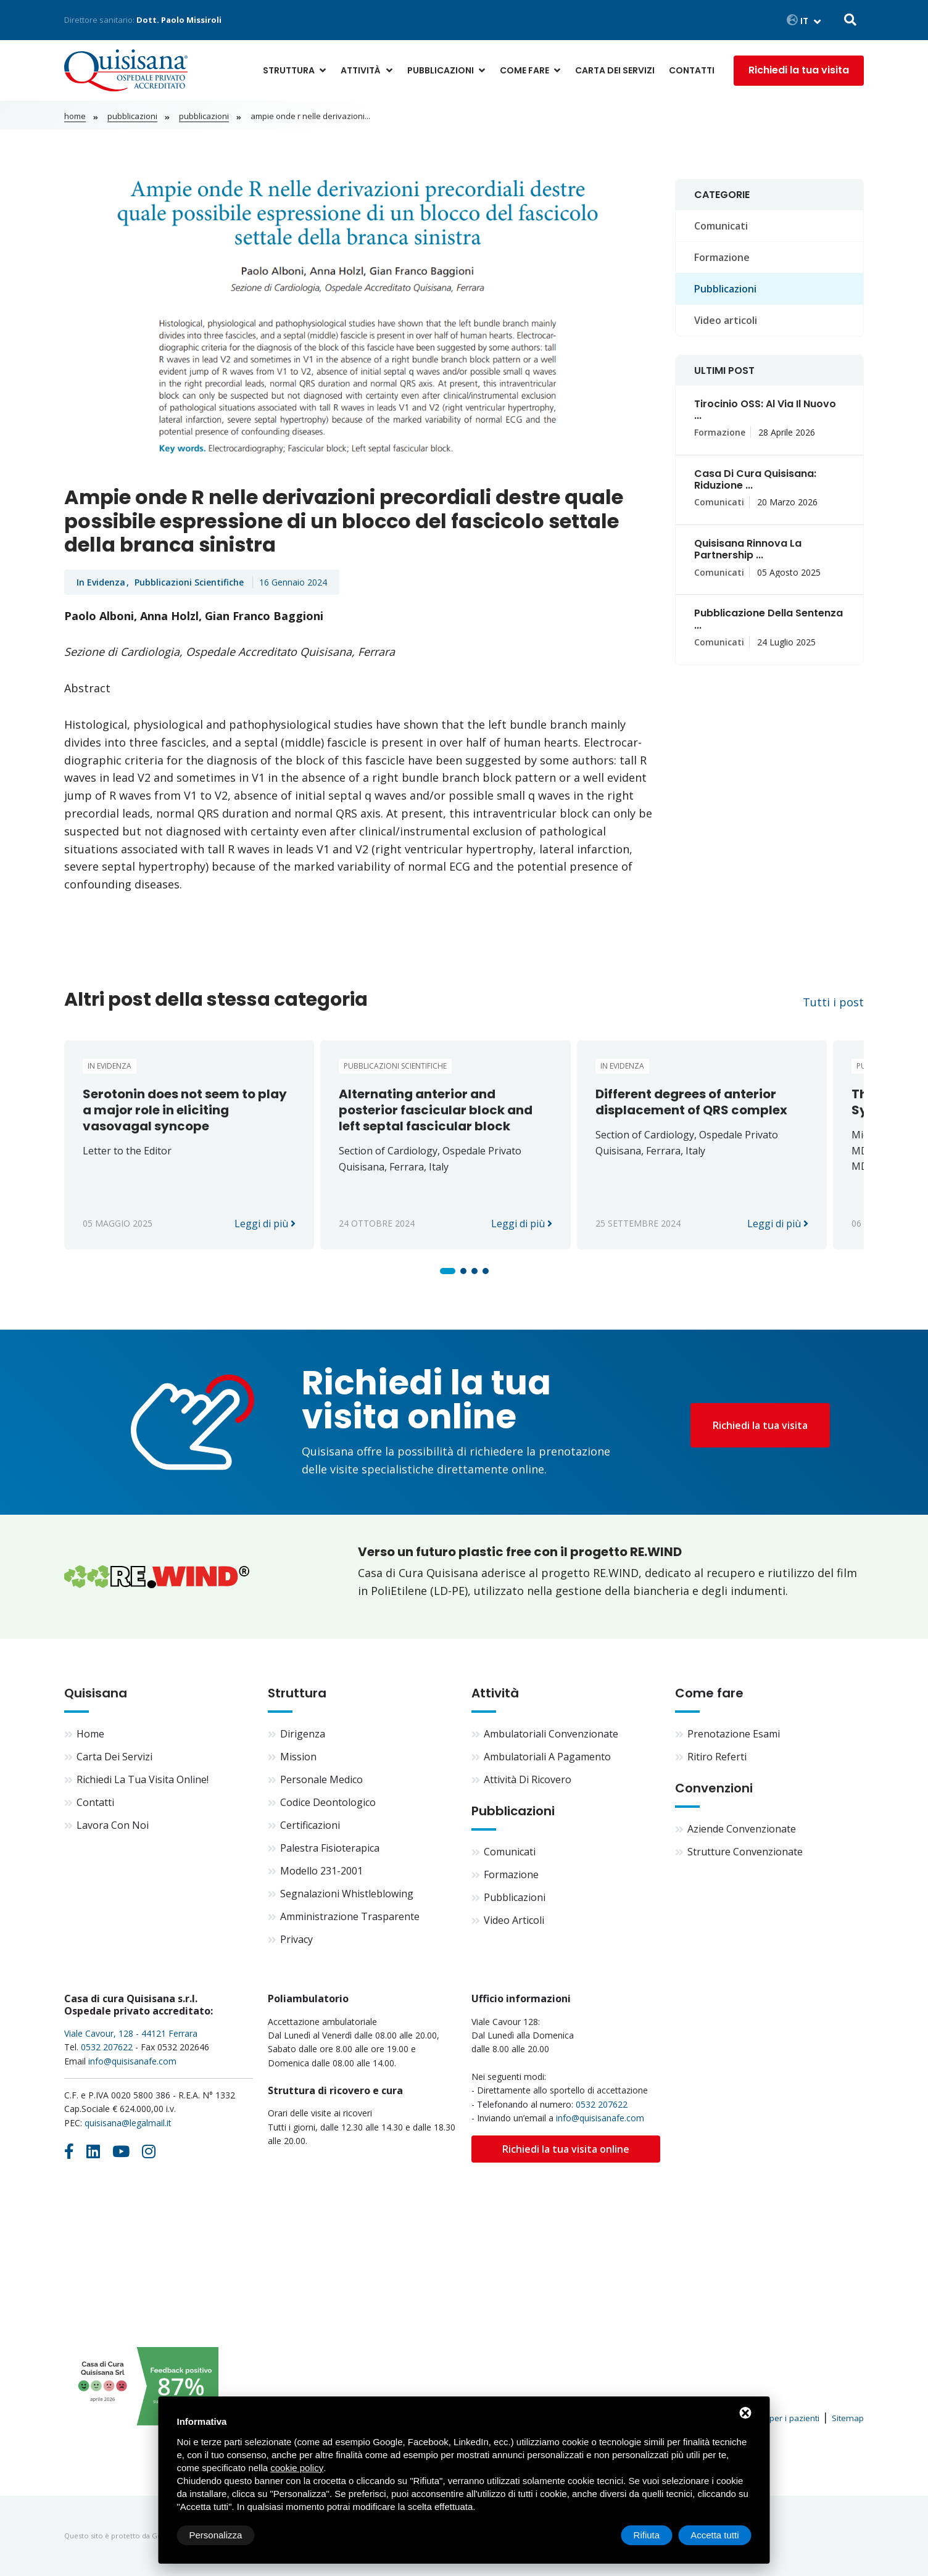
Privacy (296, 1939)
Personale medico (321, 1779)
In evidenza (101, 582)
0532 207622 (107, 2047)
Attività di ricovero (527, 1779)
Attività (361, 70)
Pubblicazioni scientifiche (190, 582)
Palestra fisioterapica (329, 1848)
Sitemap (848, 2418)
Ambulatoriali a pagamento (547, 1756)
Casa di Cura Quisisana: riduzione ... (755, 479)
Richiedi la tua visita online (565, 2149)
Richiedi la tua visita (798, 70)
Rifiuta (647, 2535)
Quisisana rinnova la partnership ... (748, 549)
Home (75, 116)
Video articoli (725, 320)
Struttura (289, 70)
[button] (447, 1271)
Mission (298, 1756)
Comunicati (721, 226)
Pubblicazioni (440, 70)
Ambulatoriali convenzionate (551, 1734)
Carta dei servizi (615, 70)
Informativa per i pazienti (770, 2418)
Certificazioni (310, 1825)
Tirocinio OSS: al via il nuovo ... (765, 410)
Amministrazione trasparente (350, 1916)
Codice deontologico (328, 1802)
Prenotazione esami (733, 1734)
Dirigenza (302, 1734)
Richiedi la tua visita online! (143, 1779)
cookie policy (296, 2467)
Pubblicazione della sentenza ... (768, 619)
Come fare (524, 70)
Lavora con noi (113, 1825)
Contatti (692, 70)
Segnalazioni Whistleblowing (346, 1893)
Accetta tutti (714, 2535)
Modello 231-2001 (321, 1871)
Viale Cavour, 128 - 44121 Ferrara (130, 2033)
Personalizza (215, 2535)
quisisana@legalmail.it (128, 2123)
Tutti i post (833, 1002)
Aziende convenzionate (741, 1829)
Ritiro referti (717, 1756)
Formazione (722, 257)
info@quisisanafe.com (132, 2061)
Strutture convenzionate (745, 1851)
